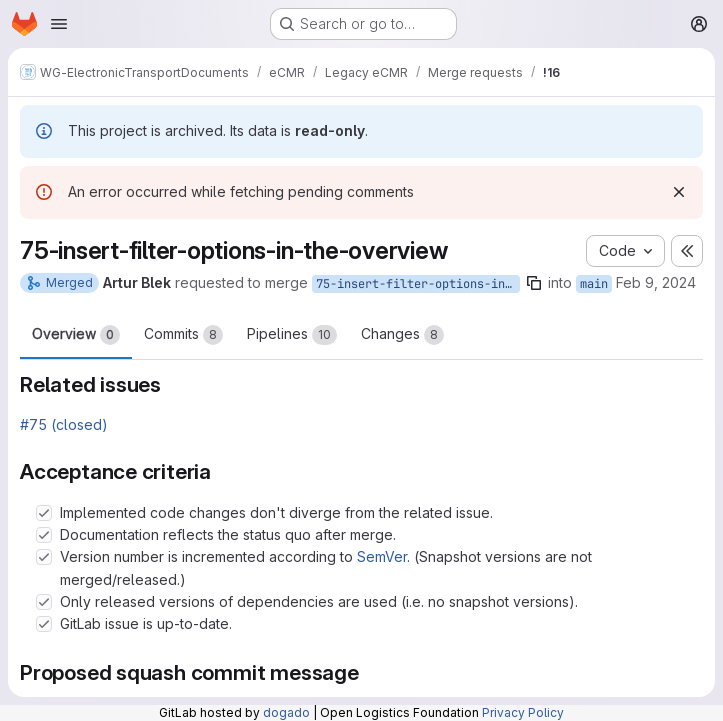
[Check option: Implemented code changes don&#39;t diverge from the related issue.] (44, 513)
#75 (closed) (64, 424)
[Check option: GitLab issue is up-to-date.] (44, 624)
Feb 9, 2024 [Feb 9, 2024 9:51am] (656, 282)
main (594, 284)
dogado (286, 712)
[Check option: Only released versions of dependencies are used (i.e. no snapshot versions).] (44, 602)
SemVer (382, 556)
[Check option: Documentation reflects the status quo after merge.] (44, 535)
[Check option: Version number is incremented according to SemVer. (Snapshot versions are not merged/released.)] (44, 557)
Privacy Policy (523, 712)
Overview (76, 335)
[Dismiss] (679, 192)
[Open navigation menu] (59, 24)
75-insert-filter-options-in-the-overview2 (418, 284)
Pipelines (292, 335)
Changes (402, 335)
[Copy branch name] (534, 283)
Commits (183, 335)
